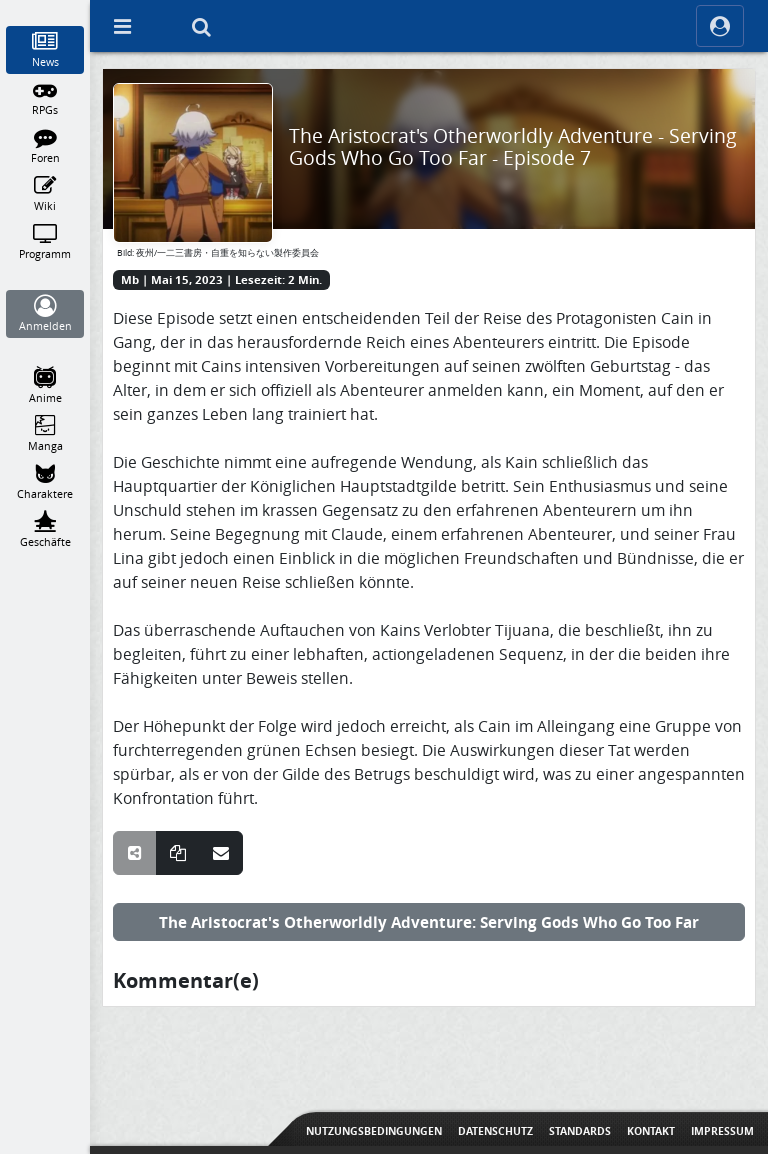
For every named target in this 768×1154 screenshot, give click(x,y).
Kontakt (651, 1131)
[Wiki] (45, 194)
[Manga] (45, 434)
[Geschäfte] (45, 530)
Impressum (722, 1131)
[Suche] (201, 26)
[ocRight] (720, 26)
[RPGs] (45, 98)
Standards (580, 1131)
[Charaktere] (45, 482)
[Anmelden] (45, 314)
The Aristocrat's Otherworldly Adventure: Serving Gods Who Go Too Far (429, 922)
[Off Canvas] (122, 26)
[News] (45, 50)
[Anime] (45, 386)
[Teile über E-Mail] (221, 853)
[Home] (45, 9)
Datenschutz (495, 1131)
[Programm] (45, 242)
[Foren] (45, 146)
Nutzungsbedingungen (374, 1131)
